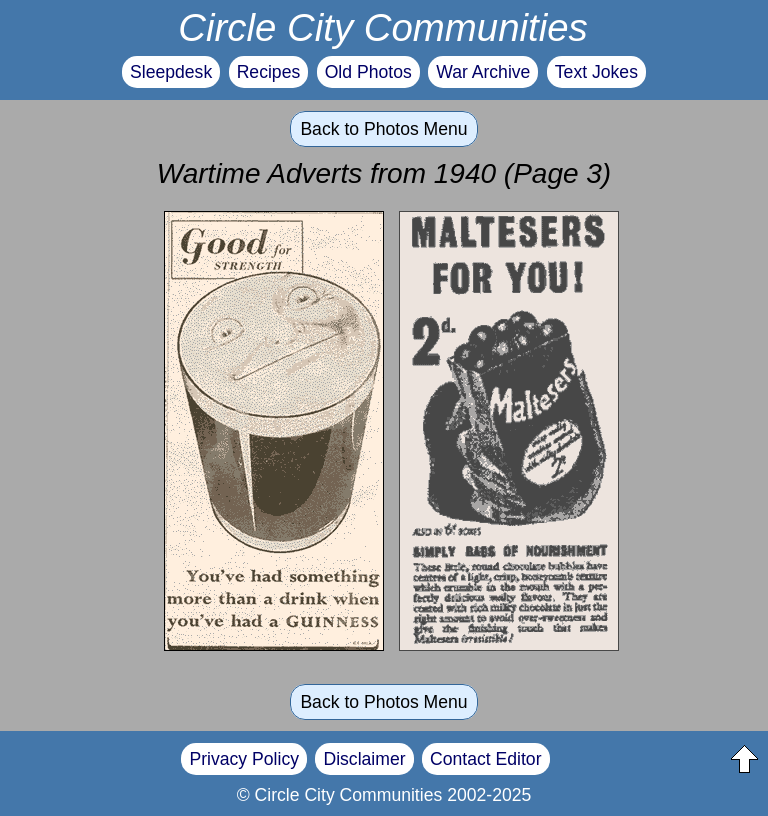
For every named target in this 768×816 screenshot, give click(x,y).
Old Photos (368, 72)
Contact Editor (485, 759)
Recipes (269, 72)
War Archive (483, 72)
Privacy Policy (244, 759)
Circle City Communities (383, 27)
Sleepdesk (171, 72)
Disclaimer (364, 759)
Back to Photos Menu (383, 129)
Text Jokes (596, 72)
